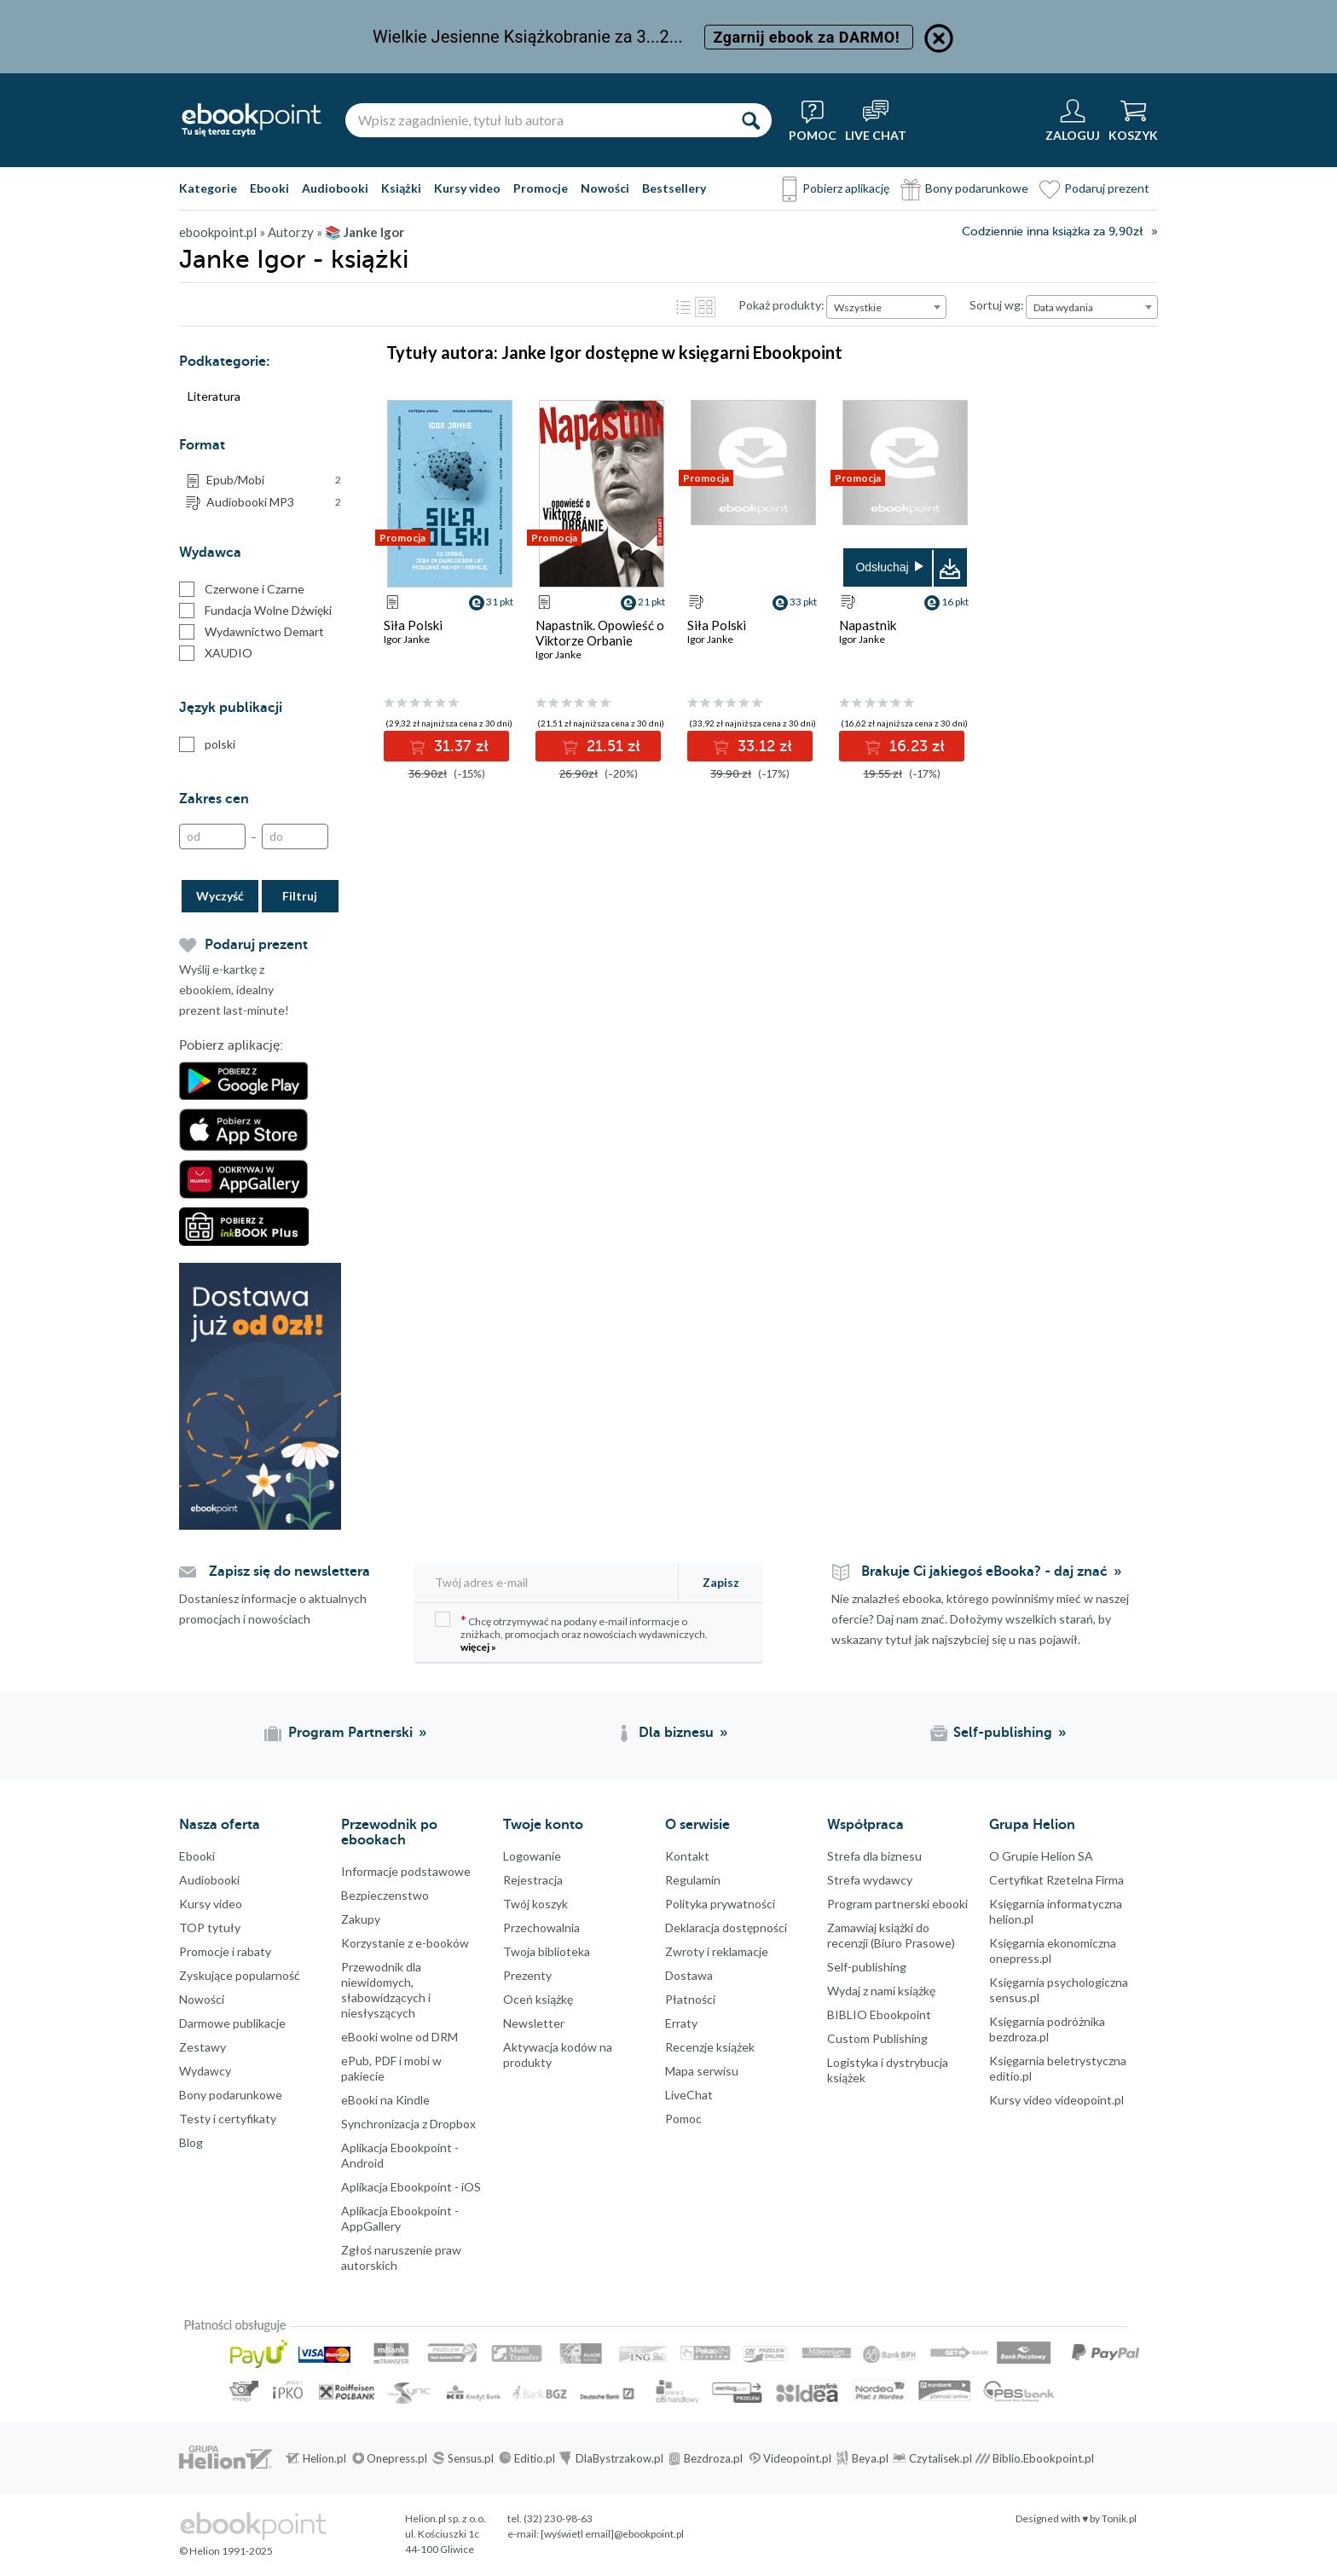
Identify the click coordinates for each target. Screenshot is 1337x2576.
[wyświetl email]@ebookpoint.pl (612, 2533)
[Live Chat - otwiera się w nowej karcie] (875, 120)
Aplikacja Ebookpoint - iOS (411, 2186)
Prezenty (527, 1975)
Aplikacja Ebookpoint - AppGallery (400, 2218)
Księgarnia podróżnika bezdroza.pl (1047, 2029)
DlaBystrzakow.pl (619, 2458)
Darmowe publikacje (232, 2023)
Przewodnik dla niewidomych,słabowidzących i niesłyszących (386, 1989)
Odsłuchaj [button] (881, 567)
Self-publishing (866, 1966)
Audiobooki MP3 (273, 502)
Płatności (690, 1999)
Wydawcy (205, 2071)
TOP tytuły (209, 1927)
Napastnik (867, 625)
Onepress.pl (397, 2458)
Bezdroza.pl (713, 2458)
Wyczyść (220, 896)
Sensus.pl (471, 2458)
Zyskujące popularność (239, 1975)
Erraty (681, 2023)
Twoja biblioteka (546, 1951)
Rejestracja (533, 1880)
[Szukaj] (750, 120)
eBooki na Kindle (385, 2100)
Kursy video (467, 188)
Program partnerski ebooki (897, 1903)
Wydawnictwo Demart (251, 632)
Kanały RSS (17, 2388)
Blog (191, 2142)
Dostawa (689, 1975)
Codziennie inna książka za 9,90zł (1052, 231)
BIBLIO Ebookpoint (879, 2014)
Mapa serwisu (701, 2071)
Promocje (540, 188)
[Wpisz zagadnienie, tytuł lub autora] (537, 120)
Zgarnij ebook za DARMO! (809, 37)
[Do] (295, 836)
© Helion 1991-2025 (226, 2550)
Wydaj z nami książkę (881, 1990)
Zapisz (721, 1582)
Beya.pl (870, 2458)
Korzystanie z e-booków (405, 1943)
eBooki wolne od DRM (399, 2036)
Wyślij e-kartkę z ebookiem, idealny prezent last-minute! (234, 989)
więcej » (478, 1647)
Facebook (17, 2201)
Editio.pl (534, 2458)
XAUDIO (215, 653)
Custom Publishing (877, 2038)
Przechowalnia (541, 1927)
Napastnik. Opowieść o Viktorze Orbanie (599, 632)
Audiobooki (335, 188)
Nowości (605, 188)
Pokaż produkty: (781, 305)
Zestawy (202, 2047)
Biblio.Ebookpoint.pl (1043, 2458)
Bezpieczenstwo (385, 1895)
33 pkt (803, 601)
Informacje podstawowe (406, 1871)
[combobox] (886, 307)
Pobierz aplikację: (231, 1045)
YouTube (17, 2303)
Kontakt (687, 1856)
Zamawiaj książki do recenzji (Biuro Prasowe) (891, 1935)
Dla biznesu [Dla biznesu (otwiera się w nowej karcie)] (676, 1732)
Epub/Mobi (273, 480)
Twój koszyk (535, 1903)
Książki (401, 188)
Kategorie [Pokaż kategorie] (208, 188)
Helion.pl (324, 2458)
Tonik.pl (1119, 2518)
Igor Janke (407, 639)
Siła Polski (413, 625)
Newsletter (533, 2023)
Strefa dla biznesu (874, 1856)
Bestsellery (674, 188)
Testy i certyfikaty (227, 2118)
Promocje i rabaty (225, 1951)
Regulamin (693, 1880)
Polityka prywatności (720, 1903)
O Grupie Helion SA (1041, 1856)
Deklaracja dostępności (726, 1927)
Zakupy (360, 1919)
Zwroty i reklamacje (716, 1951)
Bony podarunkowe (976, 188)
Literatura (214, 396)
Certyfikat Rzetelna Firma (1056, 1880)
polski (207, 744)
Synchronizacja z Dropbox (408, 2123)
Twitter (17, 2235)
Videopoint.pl (797, 2458)
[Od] (212, 836)
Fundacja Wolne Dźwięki (255, 610)
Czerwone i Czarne (241, 589)
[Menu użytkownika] (1072, 120)
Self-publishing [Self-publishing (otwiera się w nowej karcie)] (1002, 1732)
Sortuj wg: (996, 305)
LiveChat (689, 2094)
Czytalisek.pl (940, 2458)
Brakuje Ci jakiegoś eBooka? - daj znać (984, 1571)
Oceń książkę (538, 1999)
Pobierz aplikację (845, 188)
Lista (683, 307)
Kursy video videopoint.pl (1056, 2100)
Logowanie (532, 1856)
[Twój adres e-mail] (547, 1582)
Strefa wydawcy (869, 1880)
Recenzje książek (710, 2047)
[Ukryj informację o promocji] (939, 38)
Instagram (17, 2269)
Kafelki (705, 307)
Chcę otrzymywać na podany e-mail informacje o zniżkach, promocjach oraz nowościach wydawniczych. (571, 1632)
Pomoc (683, 2118)
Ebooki (269, 188)
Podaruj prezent (1106, 188)
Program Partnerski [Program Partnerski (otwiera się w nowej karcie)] (350, 1732)
